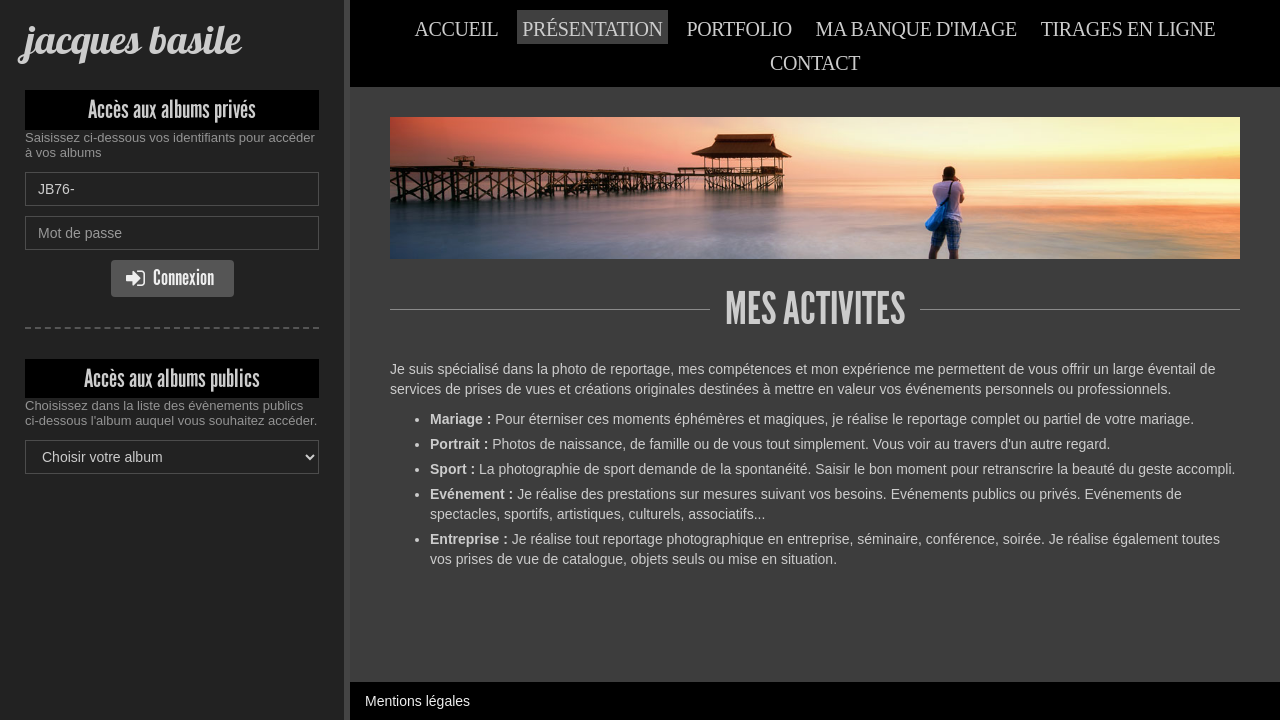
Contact (815, 63)
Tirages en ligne (1128, 29)
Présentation (592, 29)
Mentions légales (417, 701)
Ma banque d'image (916, 29)
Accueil (457, 29)
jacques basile (132, 39)
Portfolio (739, 29)
